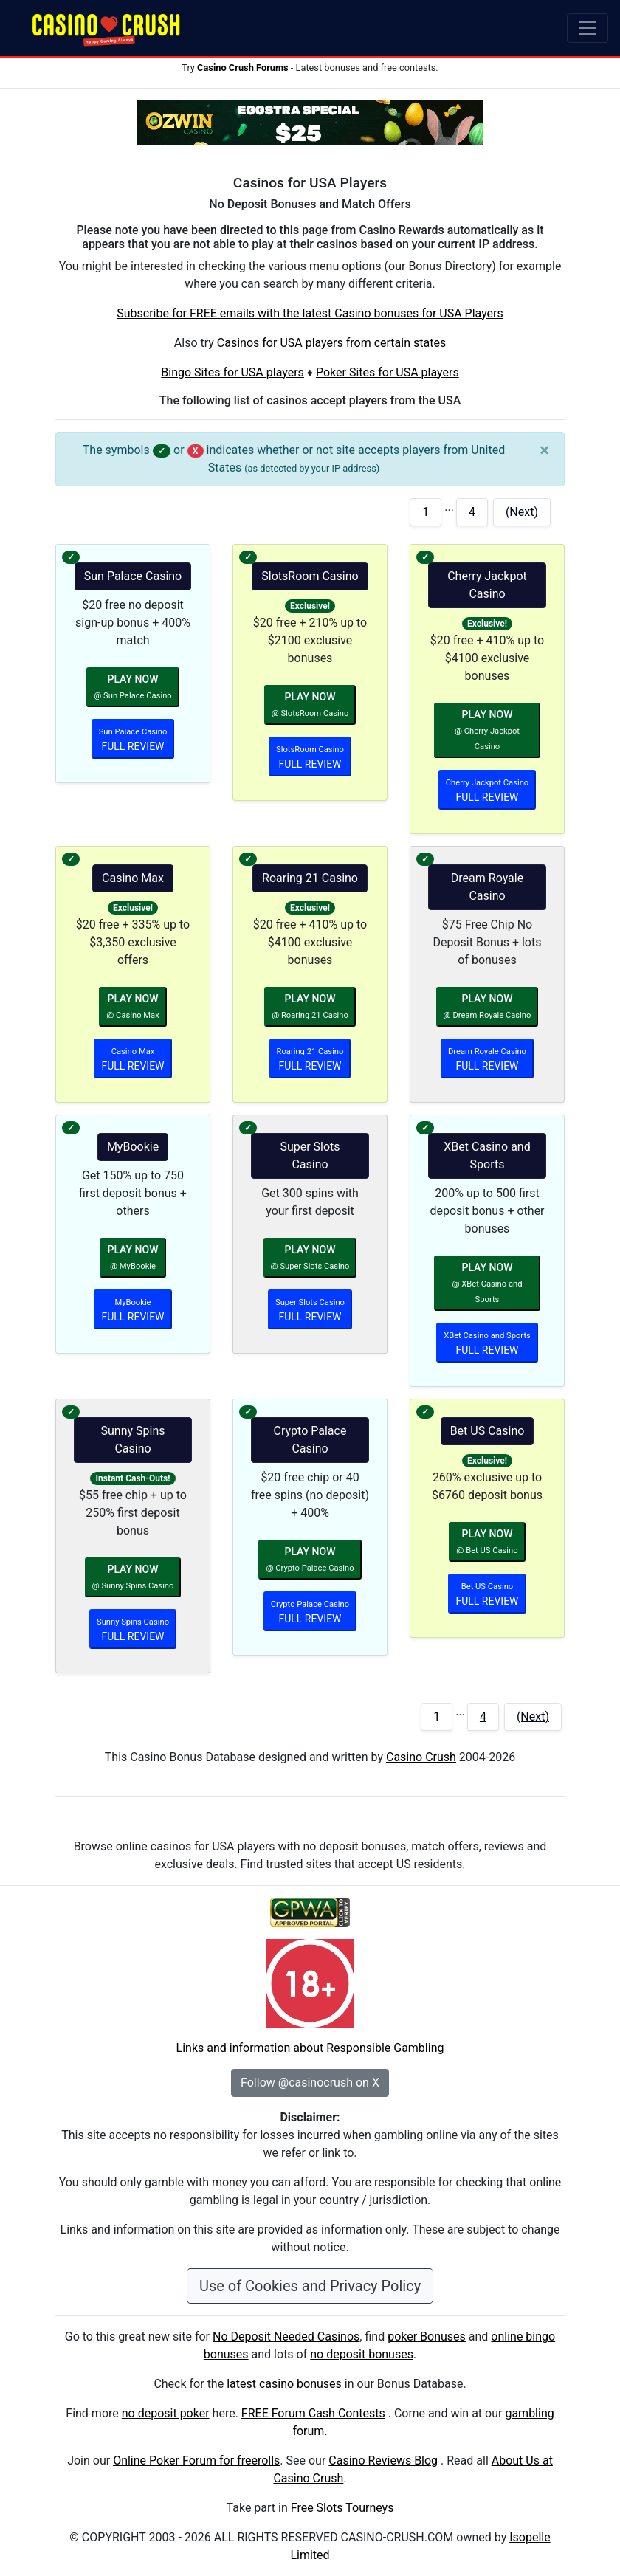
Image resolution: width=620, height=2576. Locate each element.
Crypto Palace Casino (310, 1440)
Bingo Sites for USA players (232, 372)
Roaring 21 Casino (310, 878)
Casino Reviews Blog (383, 2460)
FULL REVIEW (133, 739)
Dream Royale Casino (487, 887)
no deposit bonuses (361, 2354)
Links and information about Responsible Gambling (310, 2048)
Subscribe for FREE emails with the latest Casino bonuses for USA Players (310, 313)
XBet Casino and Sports (487, 1155)
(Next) (522, 512)
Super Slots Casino (310, 1155)
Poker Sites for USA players (387, 372)
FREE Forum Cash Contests (313, 2413)
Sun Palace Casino (133, 576)
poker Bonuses (427, 2336)
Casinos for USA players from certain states (331, 343)
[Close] (544, 450)
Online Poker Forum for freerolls (196, 2460)
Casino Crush (421, 1757)
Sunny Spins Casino (133, 1440)
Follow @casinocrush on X (310, 2083)
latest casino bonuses (284, 2384)
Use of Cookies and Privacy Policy (310, 2286)
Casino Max (133, 878)
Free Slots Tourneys (342, 2508)
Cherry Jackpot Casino (487, 585)
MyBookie (133, 1147)
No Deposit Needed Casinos (286, 2336)
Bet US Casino (487, 1431)
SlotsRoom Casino (309, 576)
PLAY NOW (132, 686)
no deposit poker (166, 2413)
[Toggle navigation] (587, 28)
